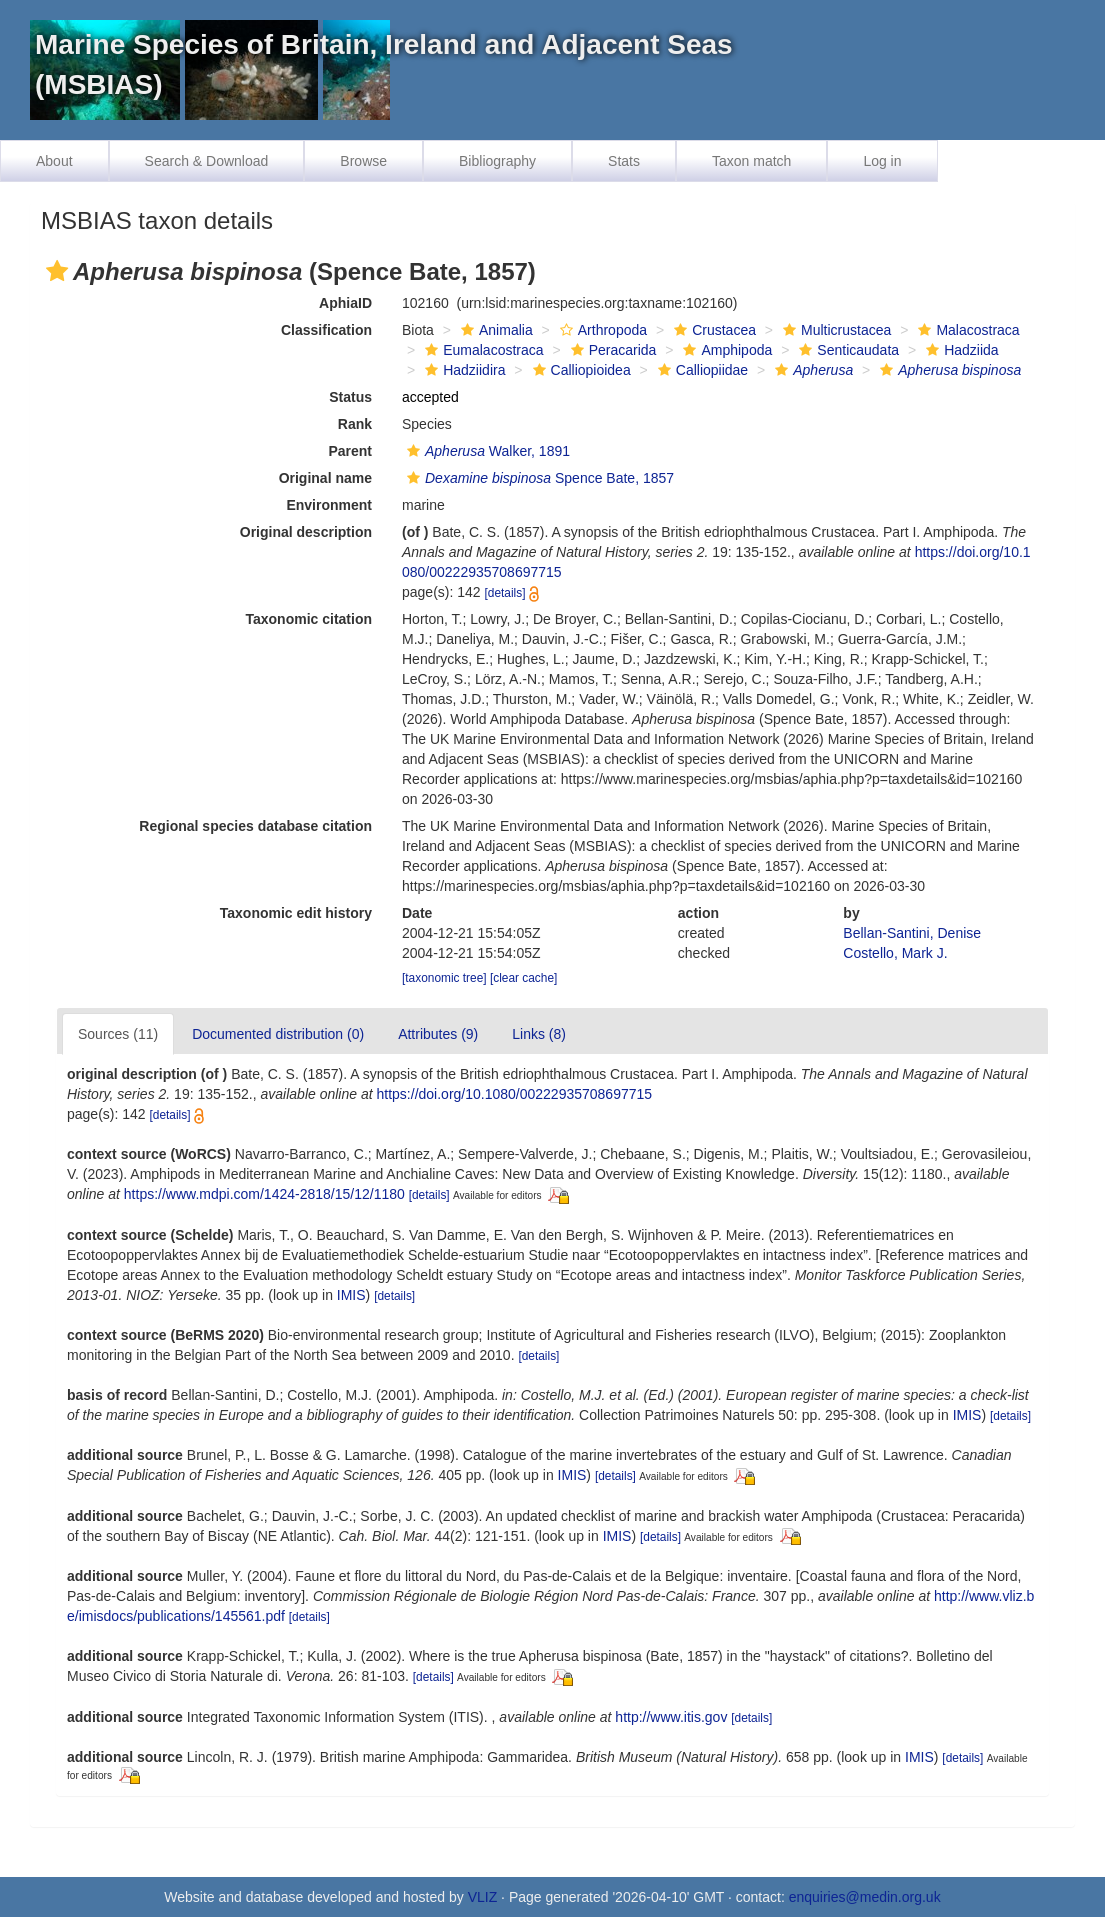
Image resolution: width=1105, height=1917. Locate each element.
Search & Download (207, 161)
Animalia (494, 330)
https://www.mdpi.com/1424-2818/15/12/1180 (264, 1194)
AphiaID (345, 303)
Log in (882, 161)
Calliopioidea (579, 370)
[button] (57, 271)
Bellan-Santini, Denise (912, 933)
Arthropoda (601, 330)
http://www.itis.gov (671, 1717)
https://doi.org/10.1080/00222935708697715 (515, 1094)
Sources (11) (118, 1034)
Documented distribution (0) (278, 1034)
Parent (350, 451)
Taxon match (751, 161)
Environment (329, 505)
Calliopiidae (700, 370)
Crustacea (712, 330)
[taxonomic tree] (444, 978)
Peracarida (611, 350)
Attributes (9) (438, 1034)
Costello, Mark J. (895, 953)
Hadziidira (462, 370)
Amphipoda (725, 350)
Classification (326, 330)
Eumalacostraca (481, 350)
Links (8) (539, 1034)
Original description (306, 532)
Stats (624, 161)
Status (350, 397)
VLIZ (483, 1897)
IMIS (351, 1295)
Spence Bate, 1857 (538, 478)
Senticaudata (846, 350)
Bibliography (497, 161)
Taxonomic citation (308, 619)
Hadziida (959, 350)
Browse (363, 161)
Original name (325, 478)
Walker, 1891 (486, 451)
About (54, 161)
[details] (505, 593)
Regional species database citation (255, 826)
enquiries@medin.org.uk (865, 1897)
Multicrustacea (834, 330)
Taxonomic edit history (296, 913)
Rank (355, 424)
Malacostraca (966, 330)
